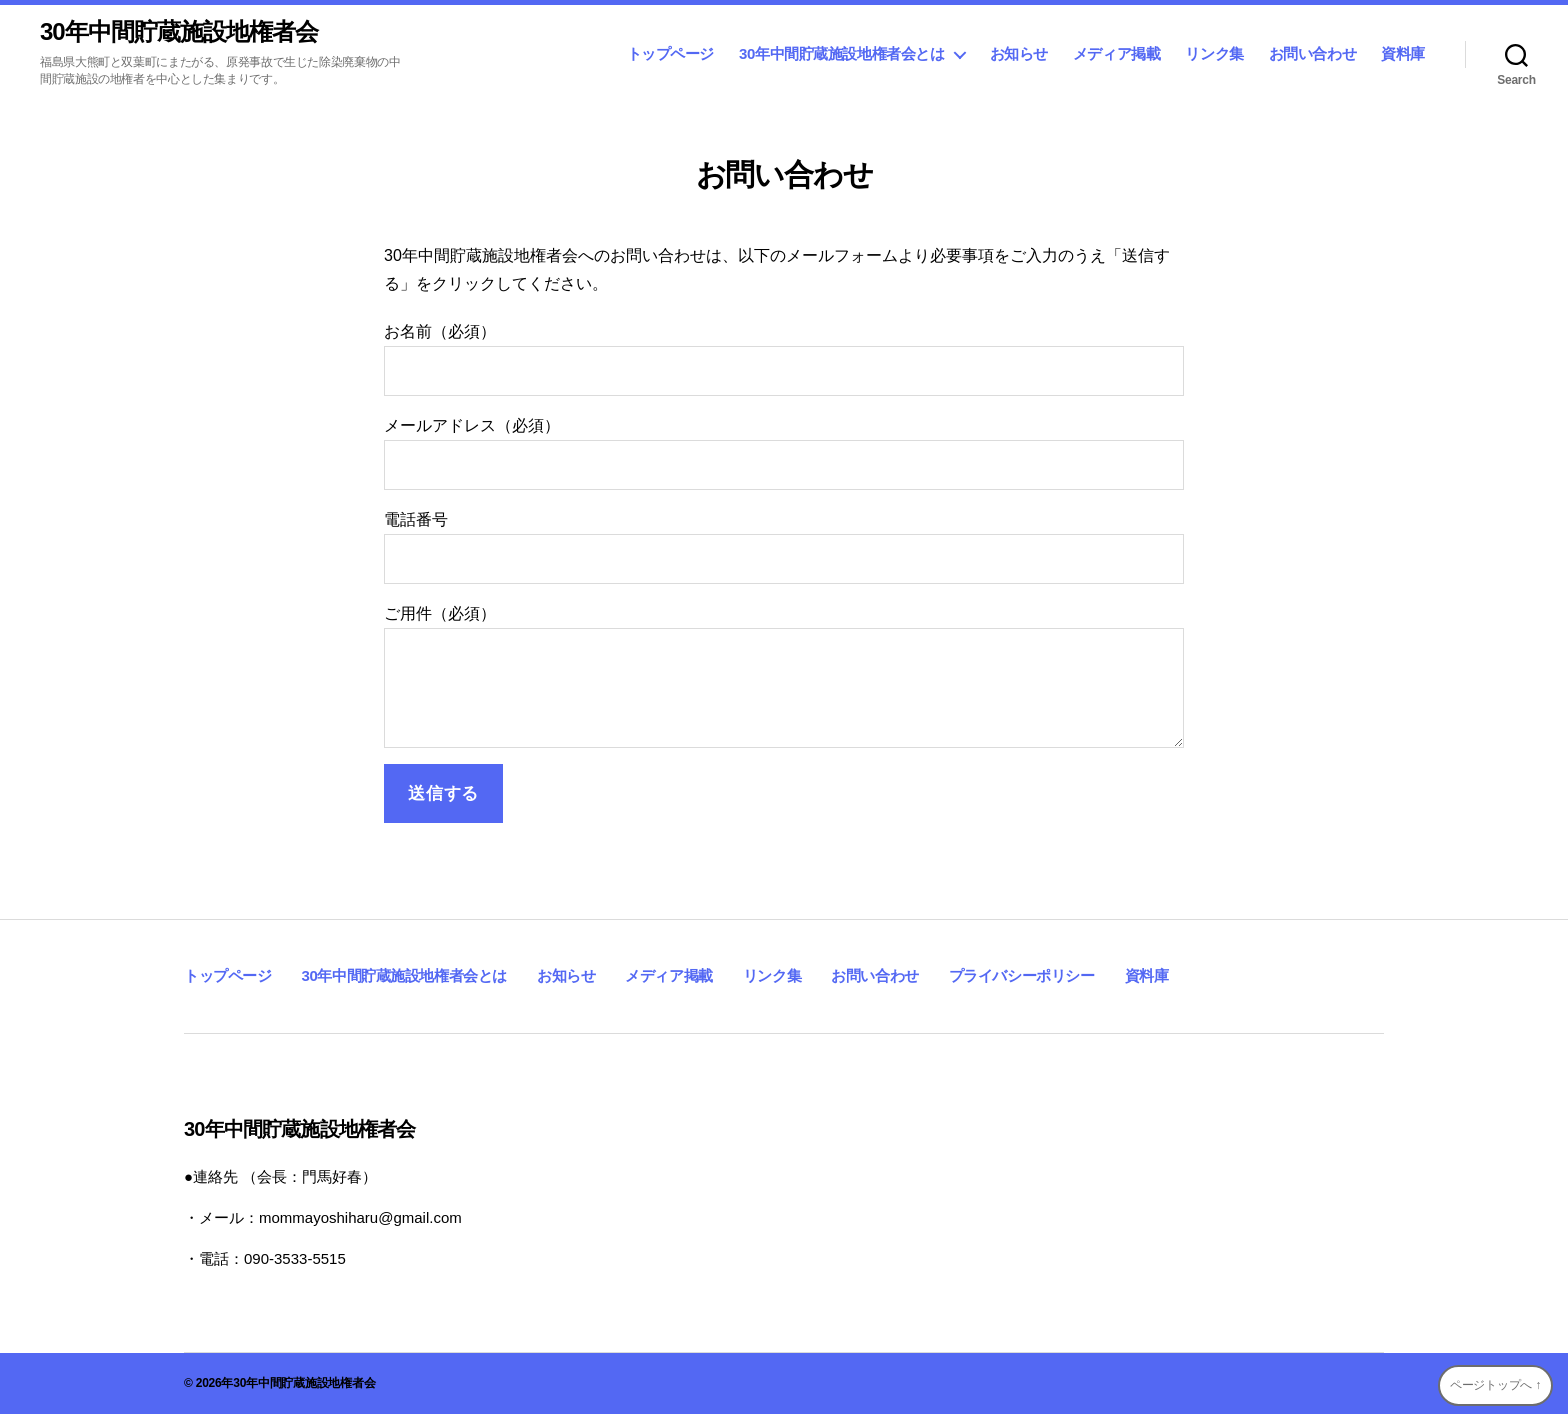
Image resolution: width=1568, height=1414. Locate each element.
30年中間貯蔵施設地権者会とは (841, 53)
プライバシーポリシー (1022, 975)
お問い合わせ (1313, 53)
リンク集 (1214, 53)
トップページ (671, 53)
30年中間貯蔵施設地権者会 (179, 32)
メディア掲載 (1117, 53)
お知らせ (1019, 53)
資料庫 (1403, 53)
